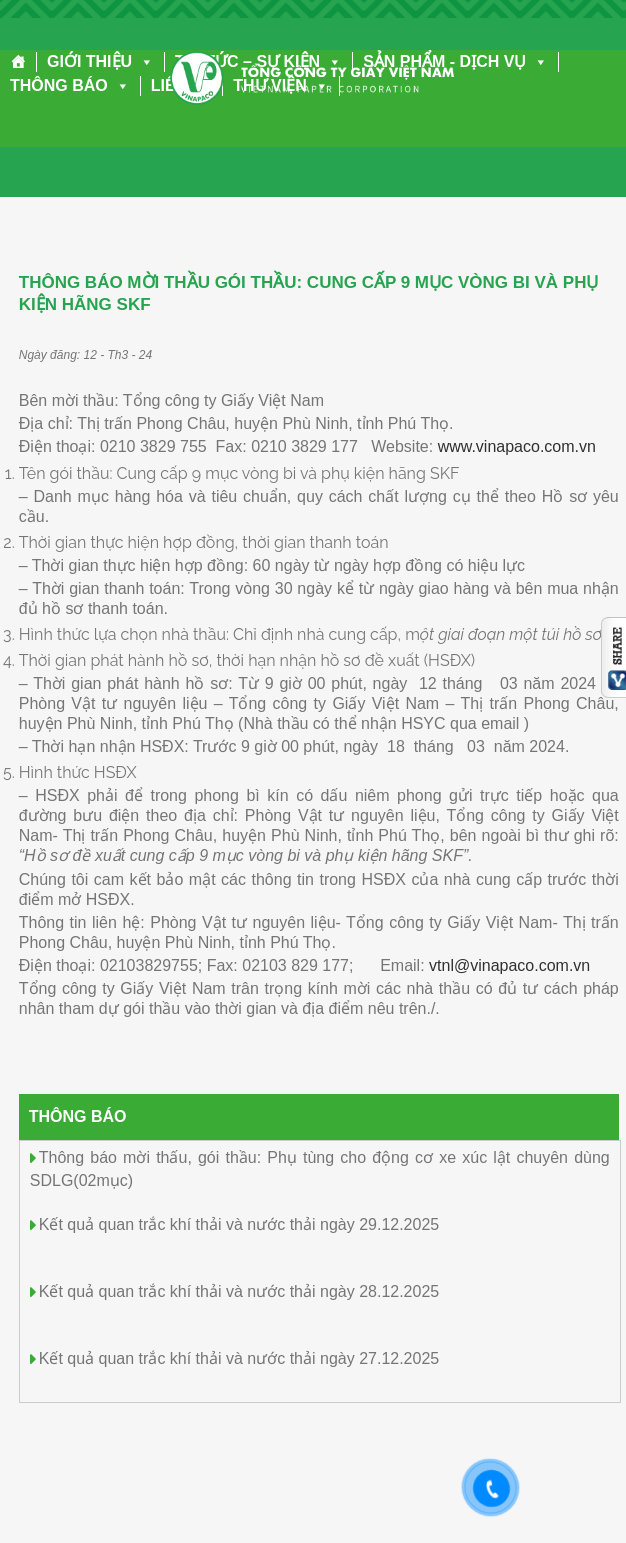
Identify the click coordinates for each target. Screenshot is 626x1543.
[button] (143, 61)
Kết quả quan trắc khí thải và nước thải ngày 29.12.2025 (239, 1224)
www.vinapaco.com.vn (517, 446)
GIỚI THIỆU (100, 61)
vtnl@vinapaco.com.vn (509, 965)
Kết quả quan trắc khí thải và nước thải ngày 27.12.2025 (239, 1358)
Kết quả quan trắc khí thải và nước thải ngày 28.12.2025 (239, 1291)
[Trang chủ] (18, 62)
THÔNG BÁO (70, 85)
